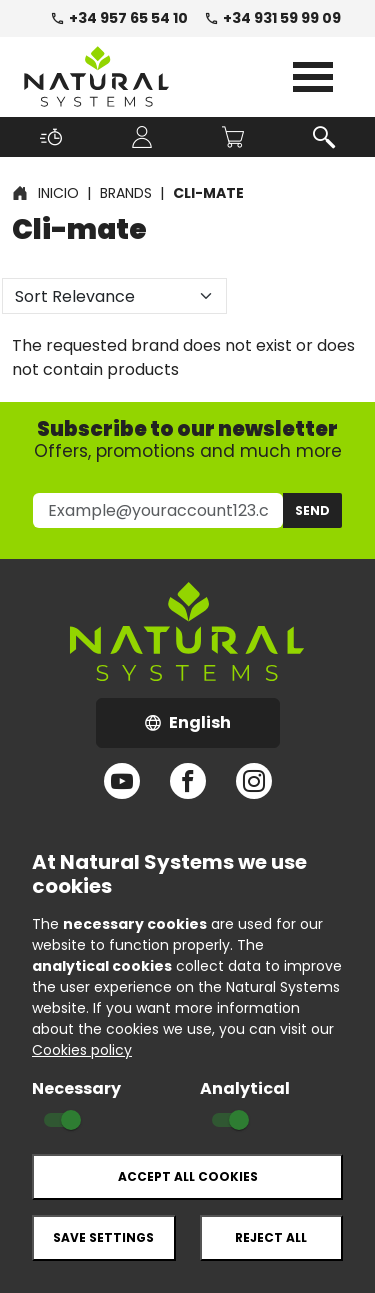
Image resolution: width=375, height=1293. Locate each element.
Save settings (103, 1237)
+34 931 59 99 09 (272, 18)
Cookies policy (82, 1050)
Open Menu (313, 77)
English (212, 728)
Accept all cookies (188, 1176)
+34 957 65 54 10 (119, 18)
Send (312, 510)
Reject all (271, 1237)
